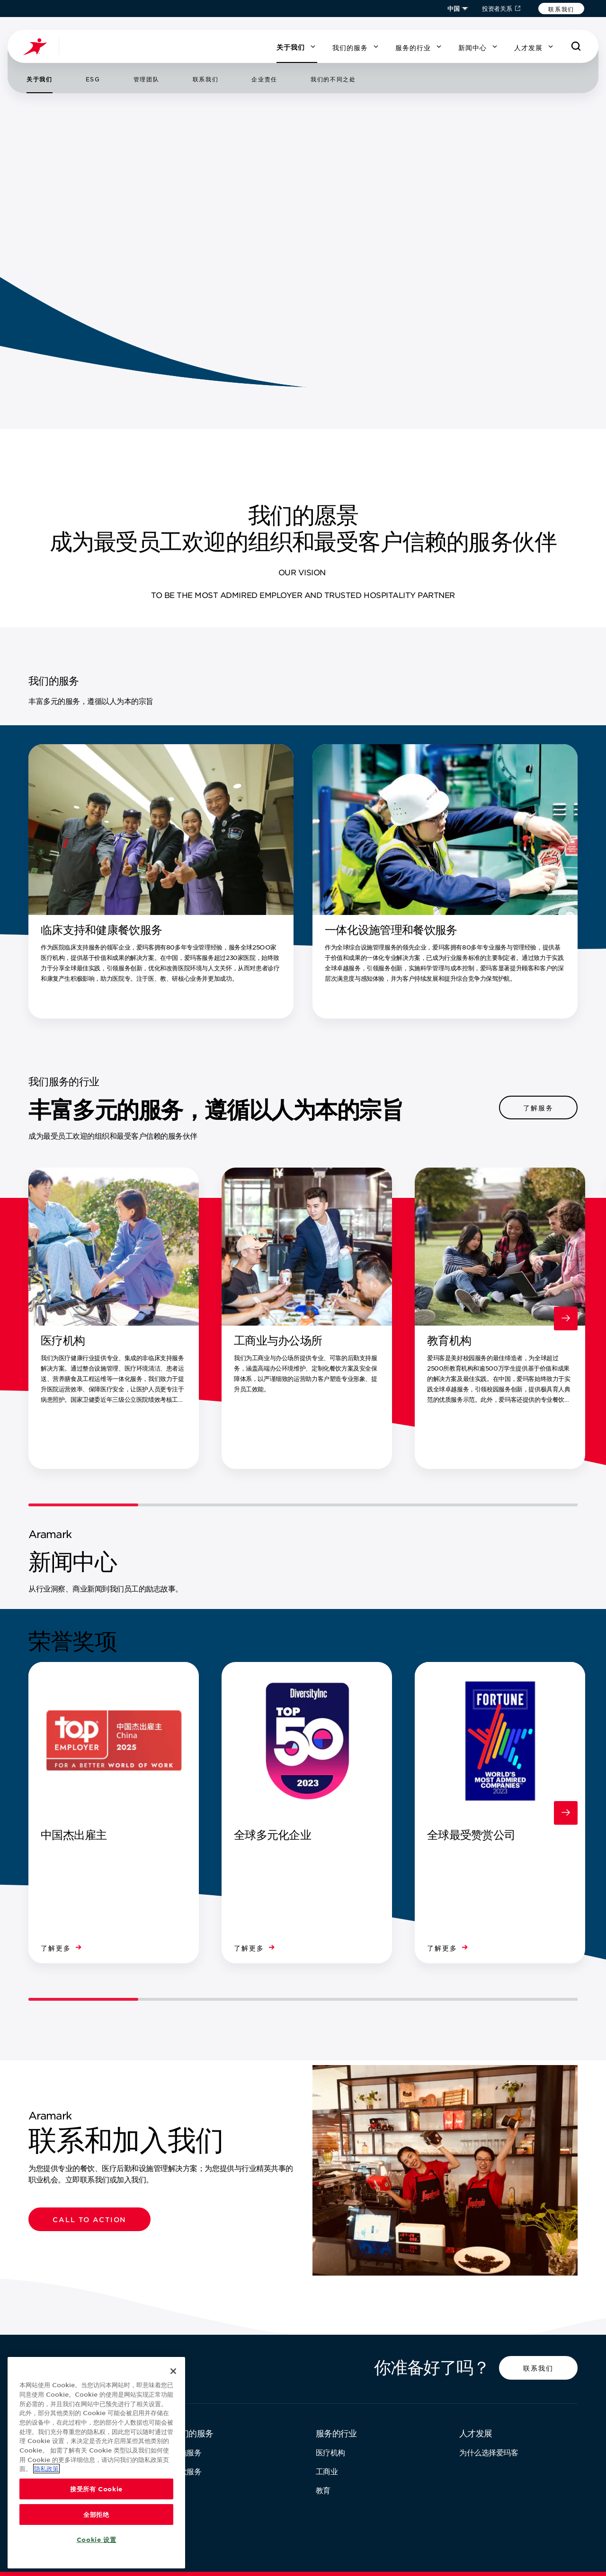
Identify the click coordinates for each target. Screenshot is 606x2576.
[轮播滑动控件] (303, 1505)
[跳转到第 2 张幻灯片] (40, 191)
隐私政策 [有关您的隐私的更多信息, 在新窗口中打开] (46, 2468)
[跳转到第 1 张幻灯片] (40, 159)
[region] (96, 2462)
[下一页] (40, 250)
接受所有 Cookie (96, 2489)
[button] (561, 8)
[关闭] (173, 2371)
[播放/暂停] (40, 130)
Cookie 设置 (96, 2539)
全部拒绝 (96, 2514)
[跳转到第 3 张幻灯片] (40, 224)
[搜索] (576, 46)
